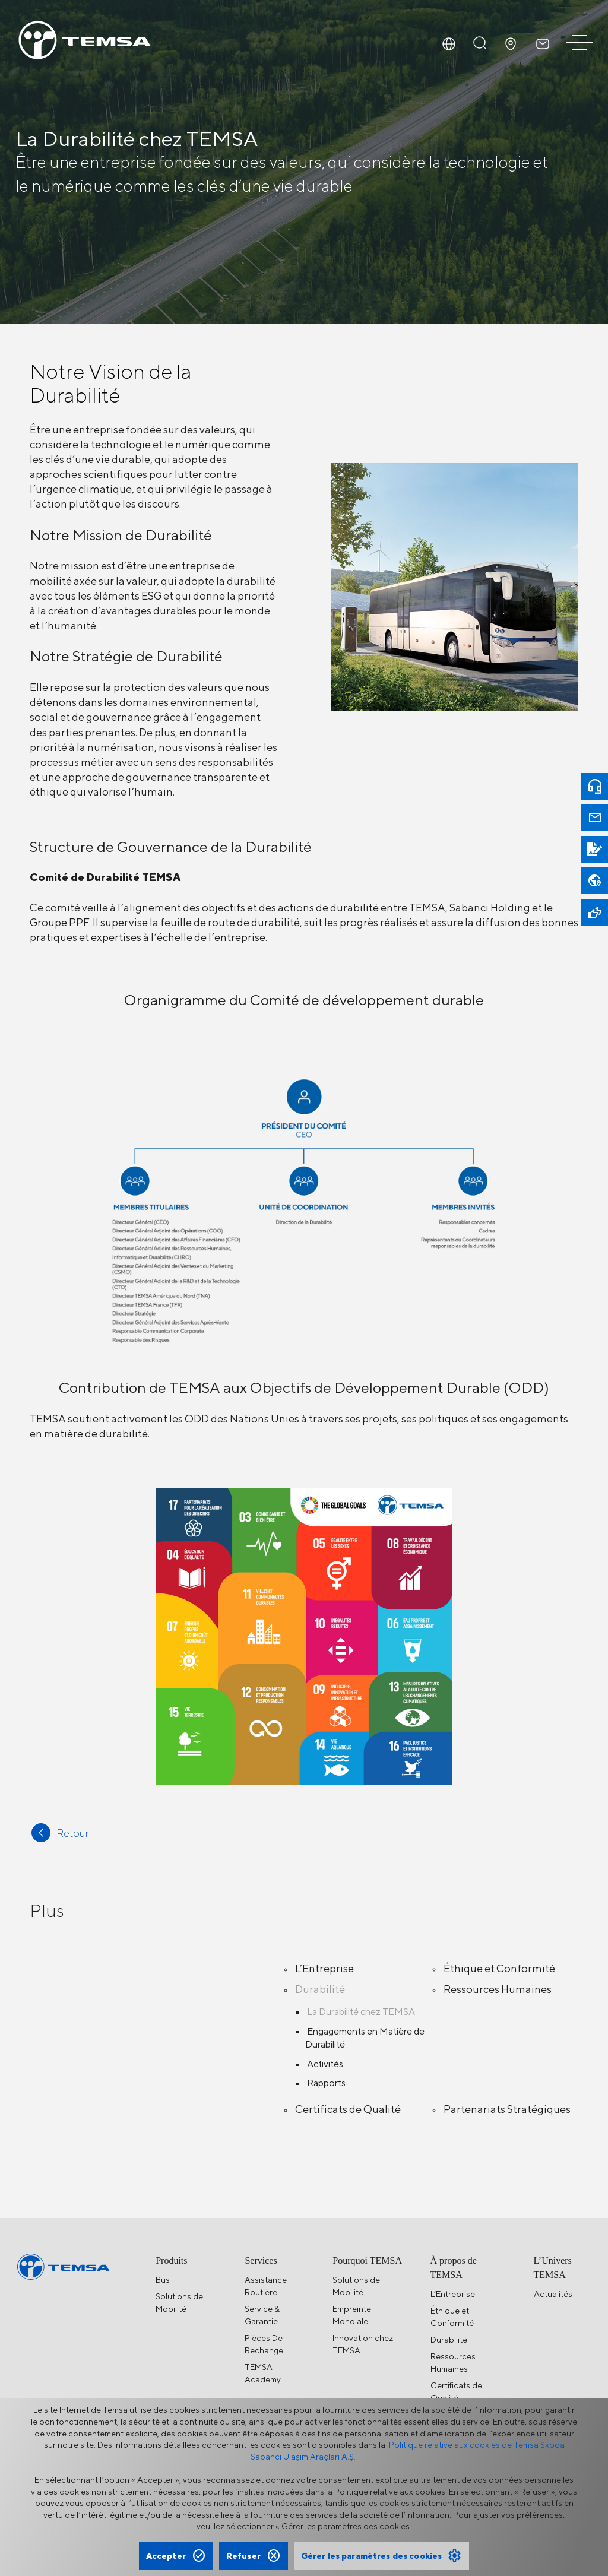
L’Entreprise (324, 1968)
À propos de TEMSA (453, 2267)
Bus (163, 2280)
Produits (171, 2260)
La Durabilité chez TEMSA (361, 2011)
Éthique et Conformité (499, 1968)
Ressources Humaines (498, 1989)
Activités (325, 2064)
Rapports (326, 2083)
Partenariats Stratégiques (507, 2109)
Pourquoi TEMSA (367, 2260)
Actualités (553, 2294)
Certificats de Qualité (348, 2109)
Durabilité (320, 1989)
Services (261, 2260)
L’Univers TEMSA (553, 2267)
